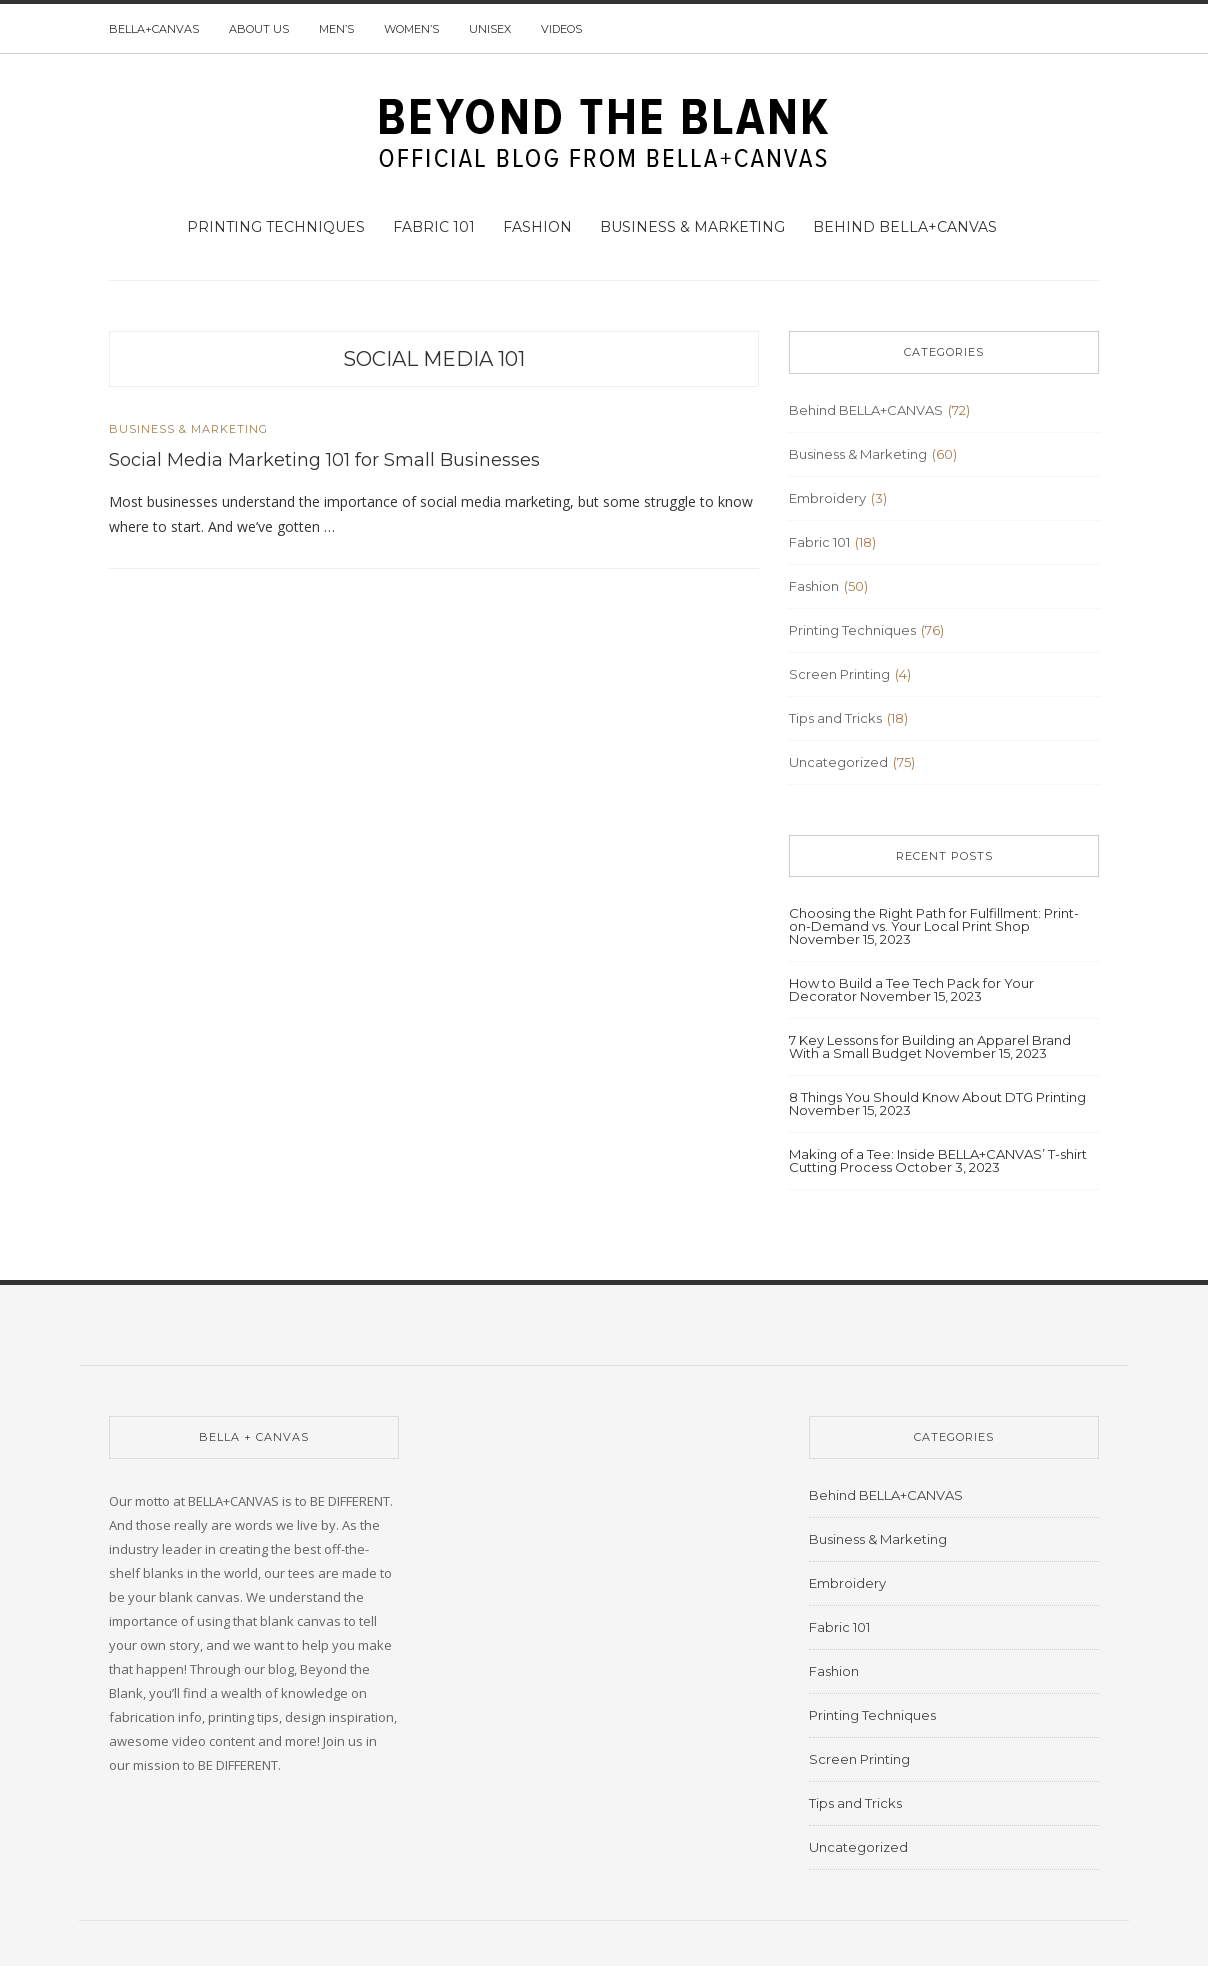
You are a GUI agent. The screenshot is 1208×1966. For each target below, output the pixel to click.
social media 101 (434, 359)
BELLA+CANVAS (154, 29)
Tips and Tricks (835, 718)
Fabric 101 (434, 227)
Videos (561, 29)
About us (259, 29)
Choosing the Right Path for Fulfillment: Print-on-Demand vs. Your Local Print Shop (934, 919)
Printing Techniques (276, 227)
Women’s (411, 29)
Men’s (336, 29)
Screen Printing (839, 674)
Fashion (537, 227)
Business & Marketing (692, 227)
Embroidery (827, 498)
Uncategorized (838, 762)
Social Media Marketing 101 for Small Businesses (324, 460)
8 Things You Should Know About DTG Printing (937, 1097)
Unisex (490, 29)
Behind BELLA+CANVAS (905, 227)
